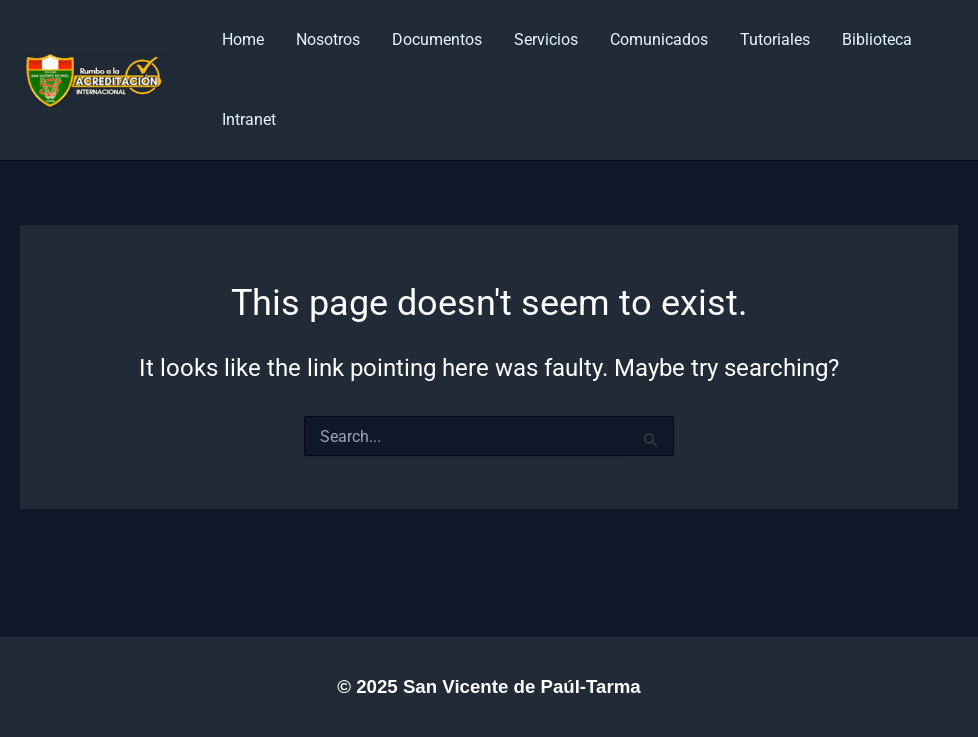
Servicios (546, 39)
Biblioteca (877, 39)
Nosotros (328, 39)
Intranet (249, 119)
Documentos (437, 39)
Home (243, 39)
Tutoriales (775, 39)
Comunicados (659, 39)
